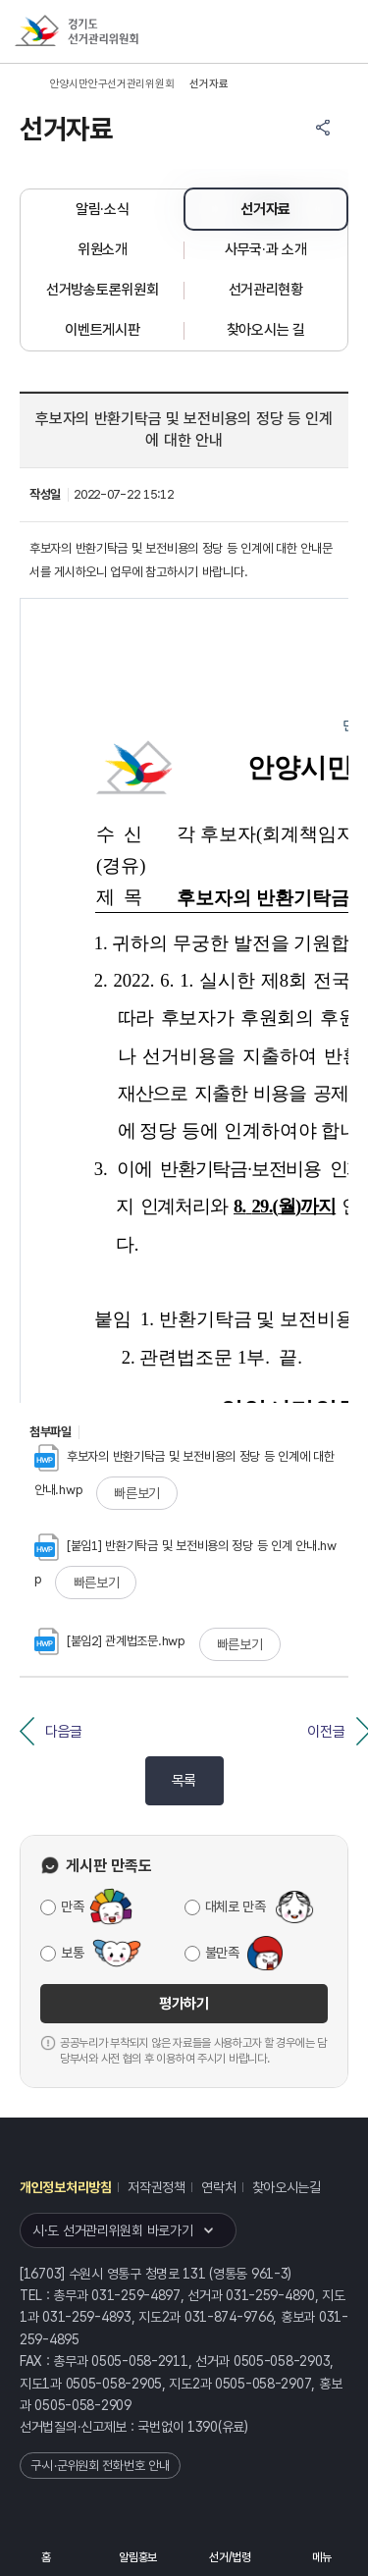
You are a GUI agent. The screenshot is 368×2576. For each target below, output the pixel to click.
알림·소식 (103, 209)
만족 (72, 1906)
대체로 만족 (235, 1906)
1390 (202, 2427)
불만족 (222, 1952)
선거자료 (265, 209)
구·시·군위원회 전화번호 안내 (100, 2465)
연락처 (218, 2187)
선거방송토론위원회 (102, 289)
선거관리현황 (266, 289)
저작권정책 (156, 2187)
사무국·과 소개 (266, 249)
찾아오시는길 (286, 2187)
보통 (72, 1952)
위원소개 (103, 249)
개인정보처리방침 (66, 2187)
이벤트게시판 (102, 330)
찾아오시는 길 (266, 330)
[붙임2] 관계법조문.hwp (109, 1641)
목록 (184, 1781)
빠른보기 (137, 1493)
